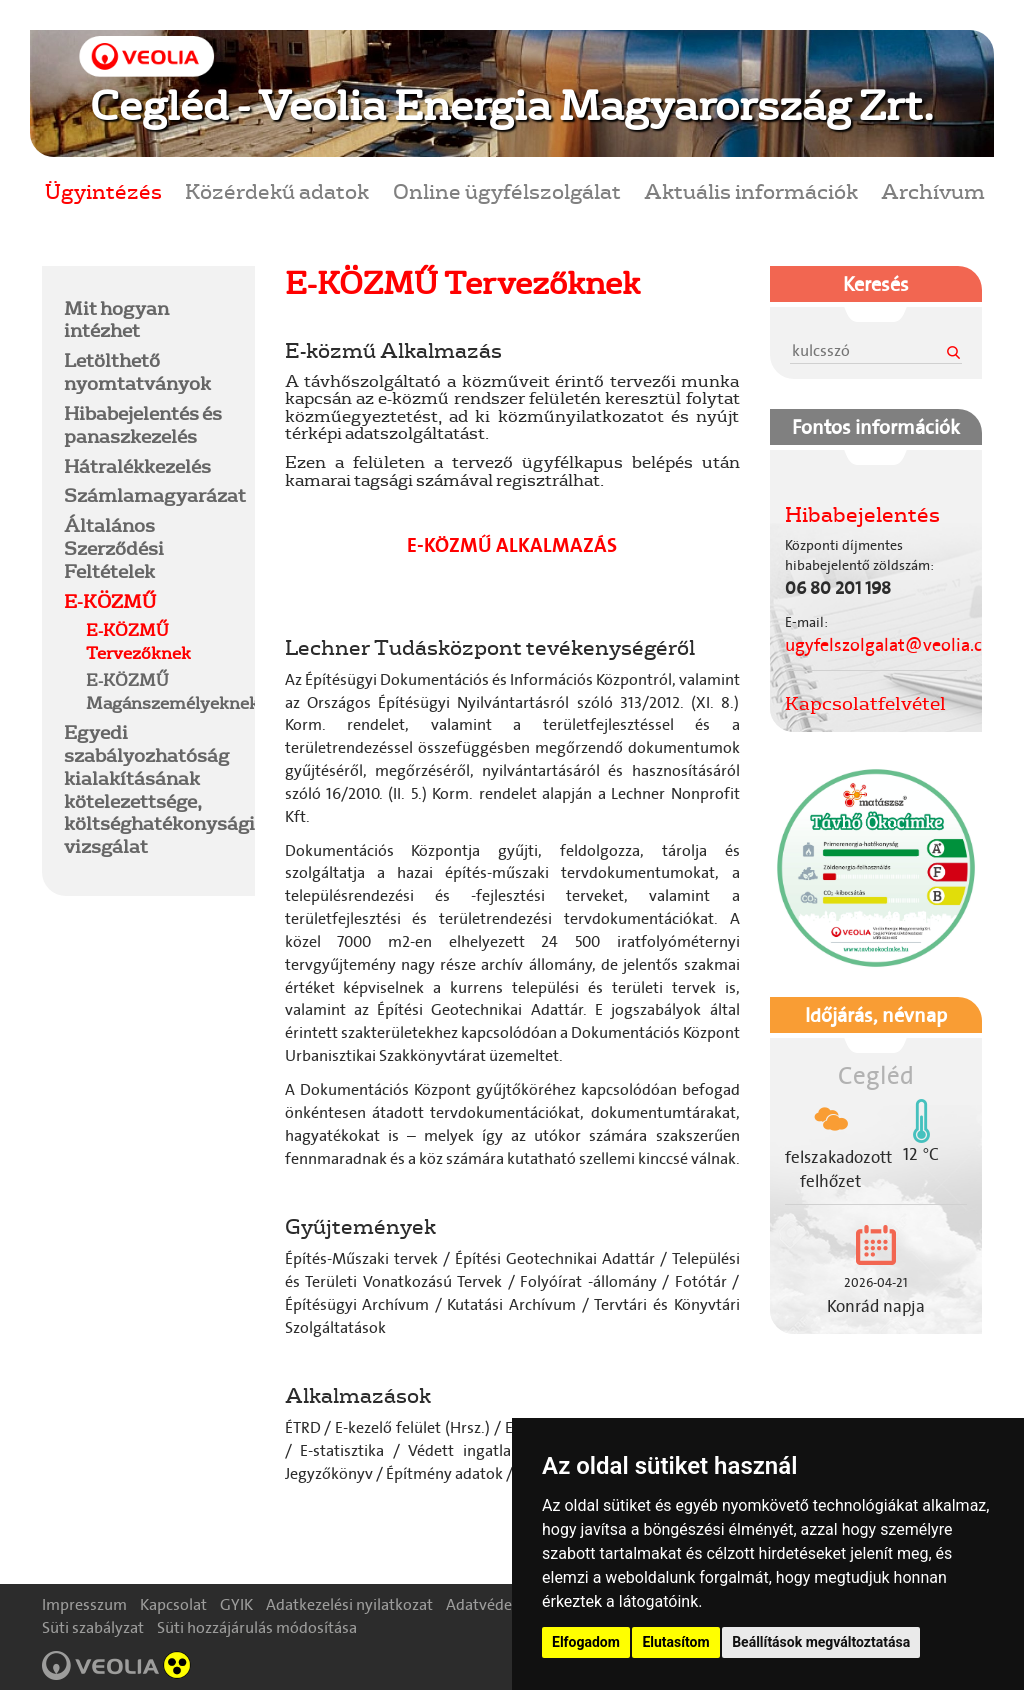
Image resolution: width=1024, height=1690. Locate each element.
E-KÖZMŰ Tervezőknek (138, 641)
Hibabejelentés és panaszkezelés (143, 424)
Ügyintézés (103, 190)
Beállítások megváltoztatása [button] (821, 1642)
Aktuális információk (751, 190)
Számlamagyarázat (155, 495)
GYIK (236, 1604)
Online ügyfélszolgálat (507, 190)
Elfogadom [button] (586, 1642)
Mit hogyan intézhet (116, 319)
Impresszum (84, 1604)
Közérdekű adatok (277, 190)
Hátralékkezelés (137, 466)
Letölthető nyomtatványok (137, 371)
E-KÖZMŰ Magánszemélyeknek (172, 691)
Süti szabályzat (93, 1627)
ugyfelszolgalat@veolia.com (896, 645)
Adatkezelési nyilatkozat (349, 1604)
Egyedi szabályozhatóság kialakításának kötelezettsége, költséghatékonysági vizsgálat (159, 789)
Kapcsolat (173, 1604)
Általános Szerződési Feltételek (114, 548)
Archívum (933, 190)
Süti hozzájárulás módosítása (257, 1627)
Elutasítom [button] (675, 1642)
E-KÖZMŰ (110, 601)
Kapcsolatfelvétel (865, 703)
